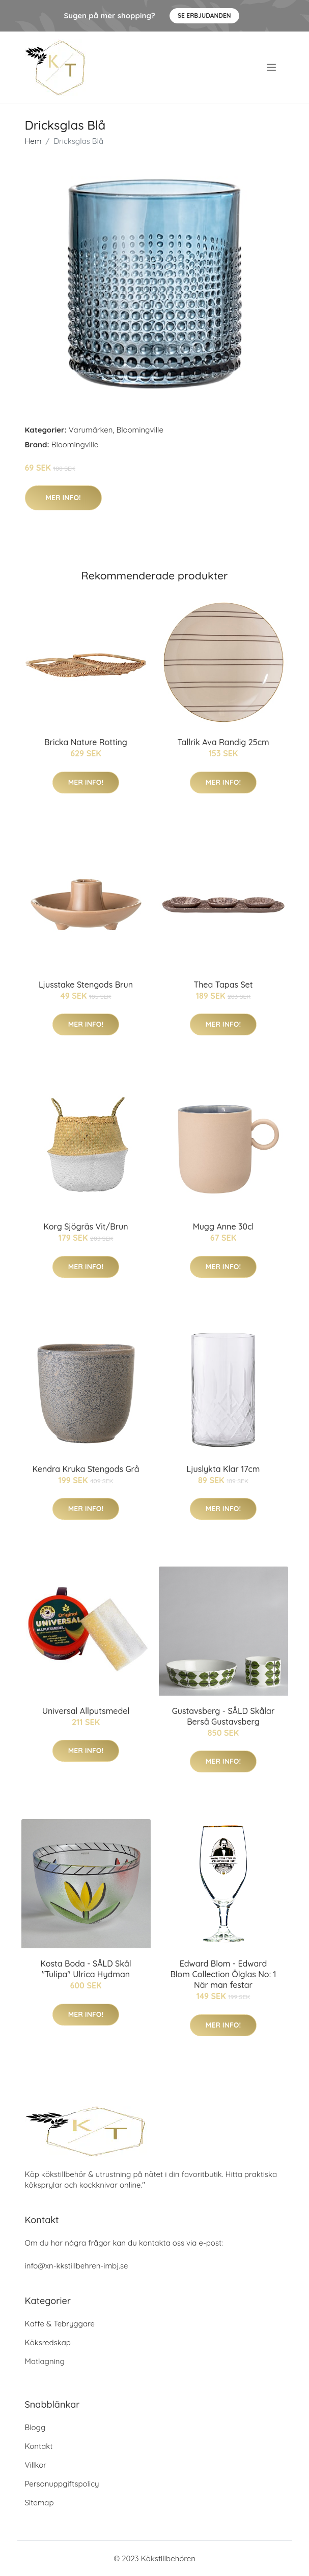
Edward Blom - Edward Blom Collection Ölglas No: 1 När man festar (223, 1974)
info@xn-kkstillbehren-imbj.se (76, 2266)
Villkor (36, 2465)
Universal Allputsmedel (86, 1711)
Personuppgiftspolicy (62, 2484)
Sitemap (39, 2502)
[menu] (272, 67)
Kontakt (39, 2446)
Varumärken (91, 430)
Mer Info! (63, 497)
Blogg (35, 2427)
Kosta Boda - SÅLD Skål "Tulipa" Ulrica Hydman (85, 1968)
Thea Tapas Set (222, 984)
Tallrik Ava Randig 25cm (223, 742)
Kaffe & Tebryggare (60, 2323)
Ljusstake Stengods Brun (86, 984)
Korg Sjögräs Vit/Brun (85, 1226)
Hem (33, 141)
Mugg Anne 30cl (223, 1226)
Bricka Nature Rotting (85, 742)
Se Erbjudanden (204, 15)
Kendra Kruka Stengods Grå (85, 1469)
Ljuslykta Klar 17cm (223, 1469)
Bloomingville (139, 430)
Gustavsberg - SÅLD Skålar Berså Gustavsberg (223, 1716)
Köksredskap (48, 2342)
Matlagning (45, 2361)
